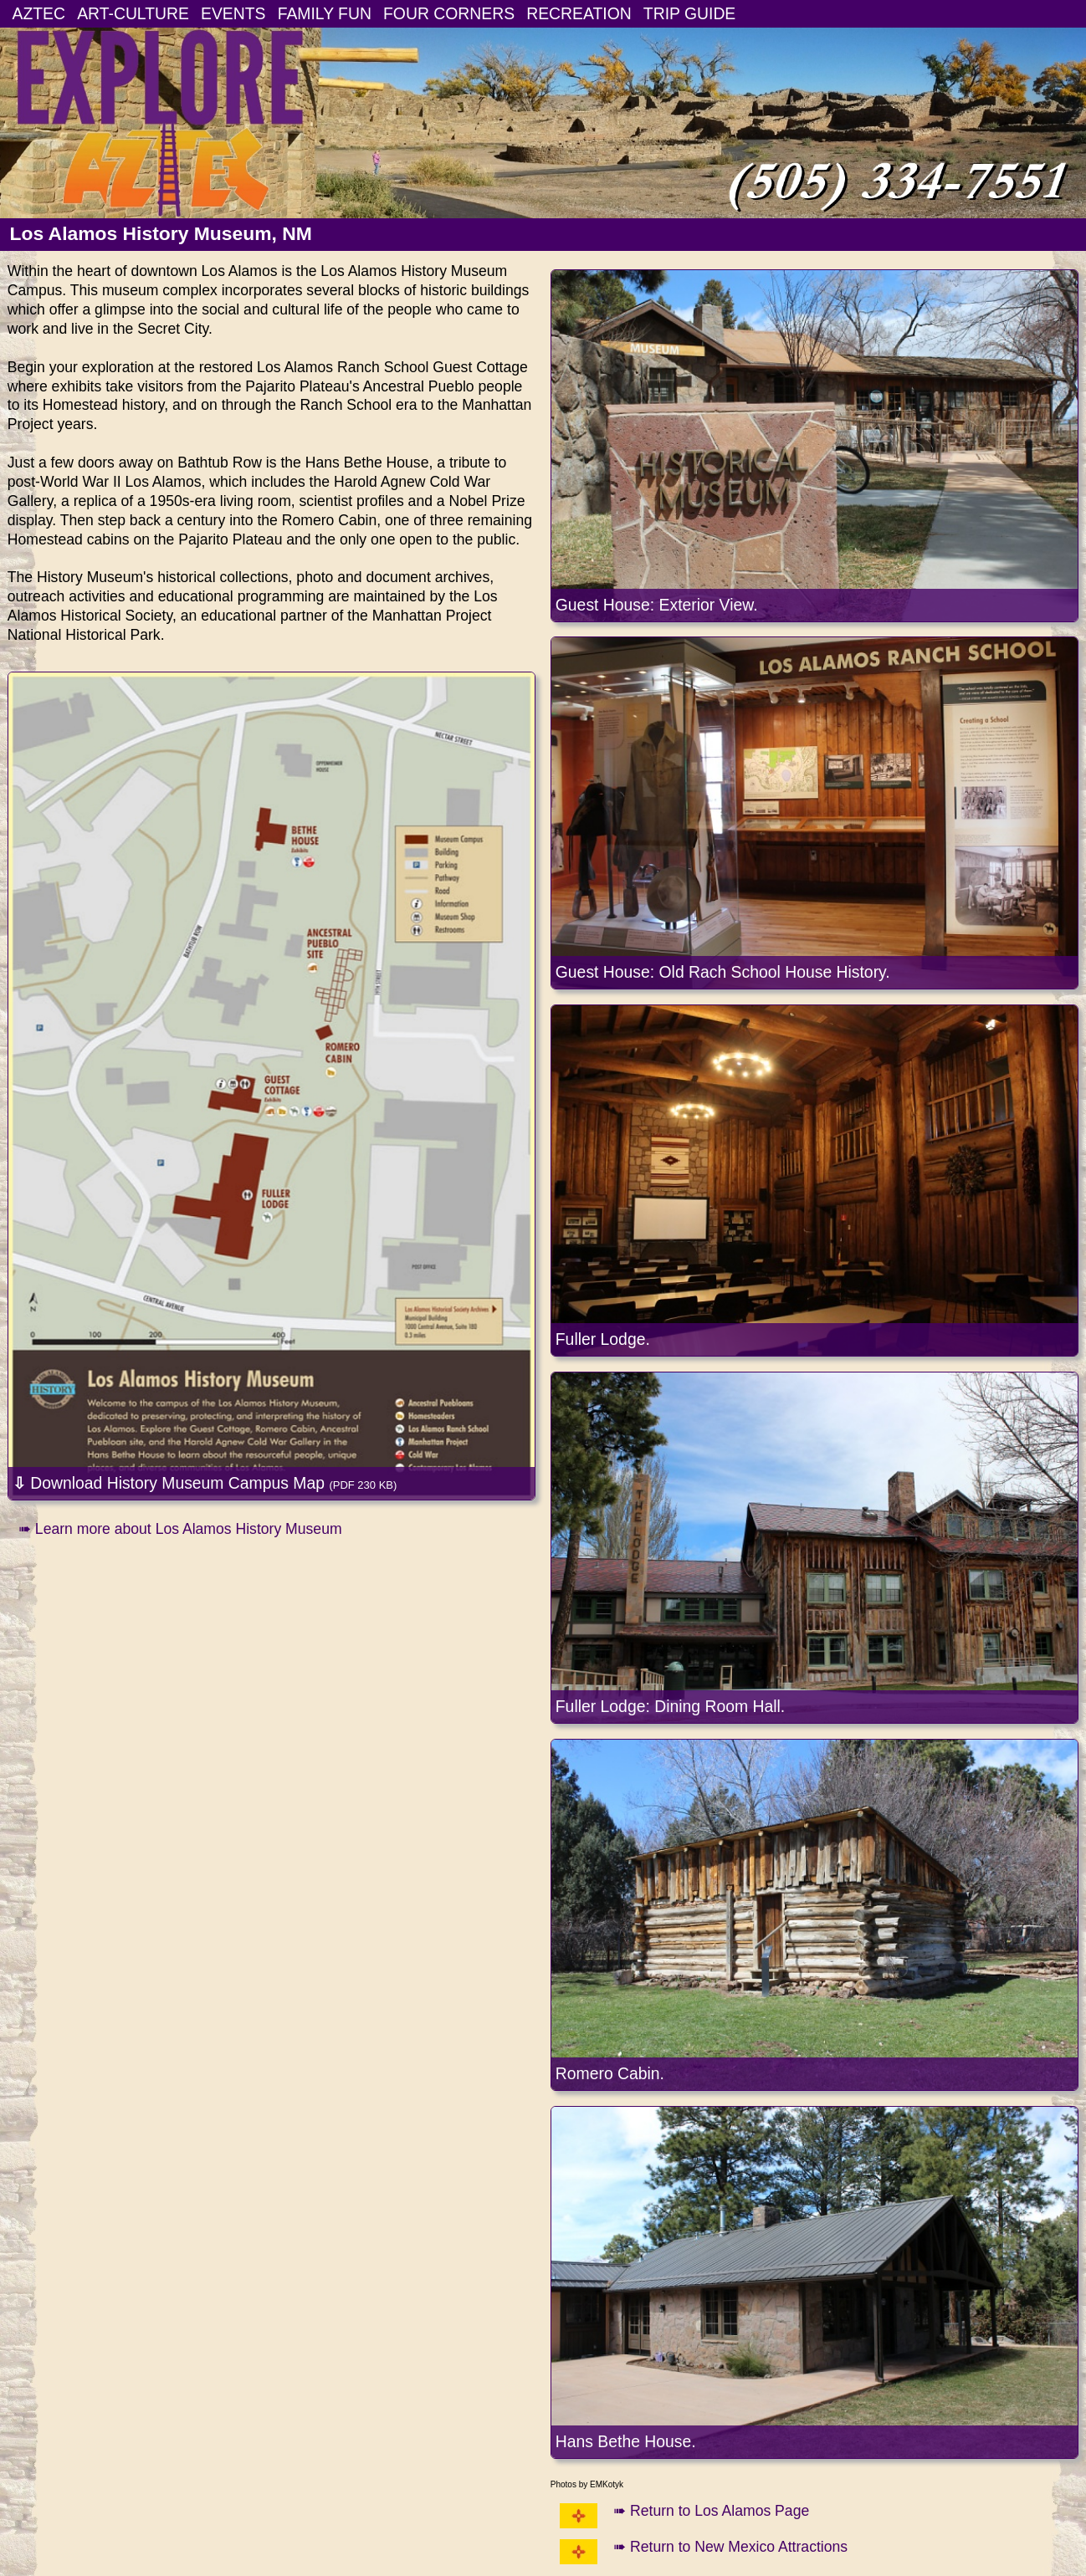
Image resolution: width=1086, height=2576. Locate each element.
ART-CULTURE (133, 13)
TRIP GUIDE (689, 13)
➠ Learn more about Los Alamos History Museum (180, 1529)
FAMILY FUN (324, 13)
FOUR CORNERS (449, 13)
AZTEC (39, 13)
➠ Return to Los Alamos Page (711, 2510)
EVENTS (233, 13)
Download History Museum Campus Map (205, 1483)
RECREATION (579, 13)
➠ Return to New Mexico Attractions (730, 2546)
